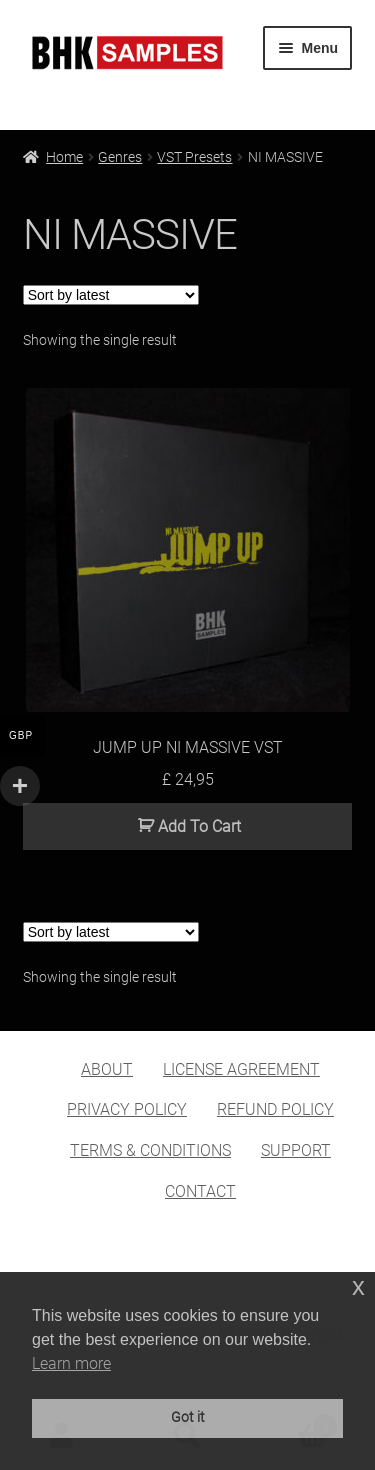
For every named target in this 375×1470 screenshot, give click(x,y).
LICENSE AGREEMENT (241, 1069)
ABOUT (107, 1069)
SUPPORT (296, 1150)
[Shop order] (111, 295)
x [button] (358, 1286)
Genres (120, 157)
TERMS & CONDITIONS (150, 1150)
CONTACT (200, 1191)
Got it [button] (188, 1417)
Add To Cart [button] (199, 826)
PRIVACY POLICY (127, 1109)
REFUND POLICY (275, 1109)
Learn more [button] (71, 1363)
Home (64, 157)
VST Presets (194, 157)
